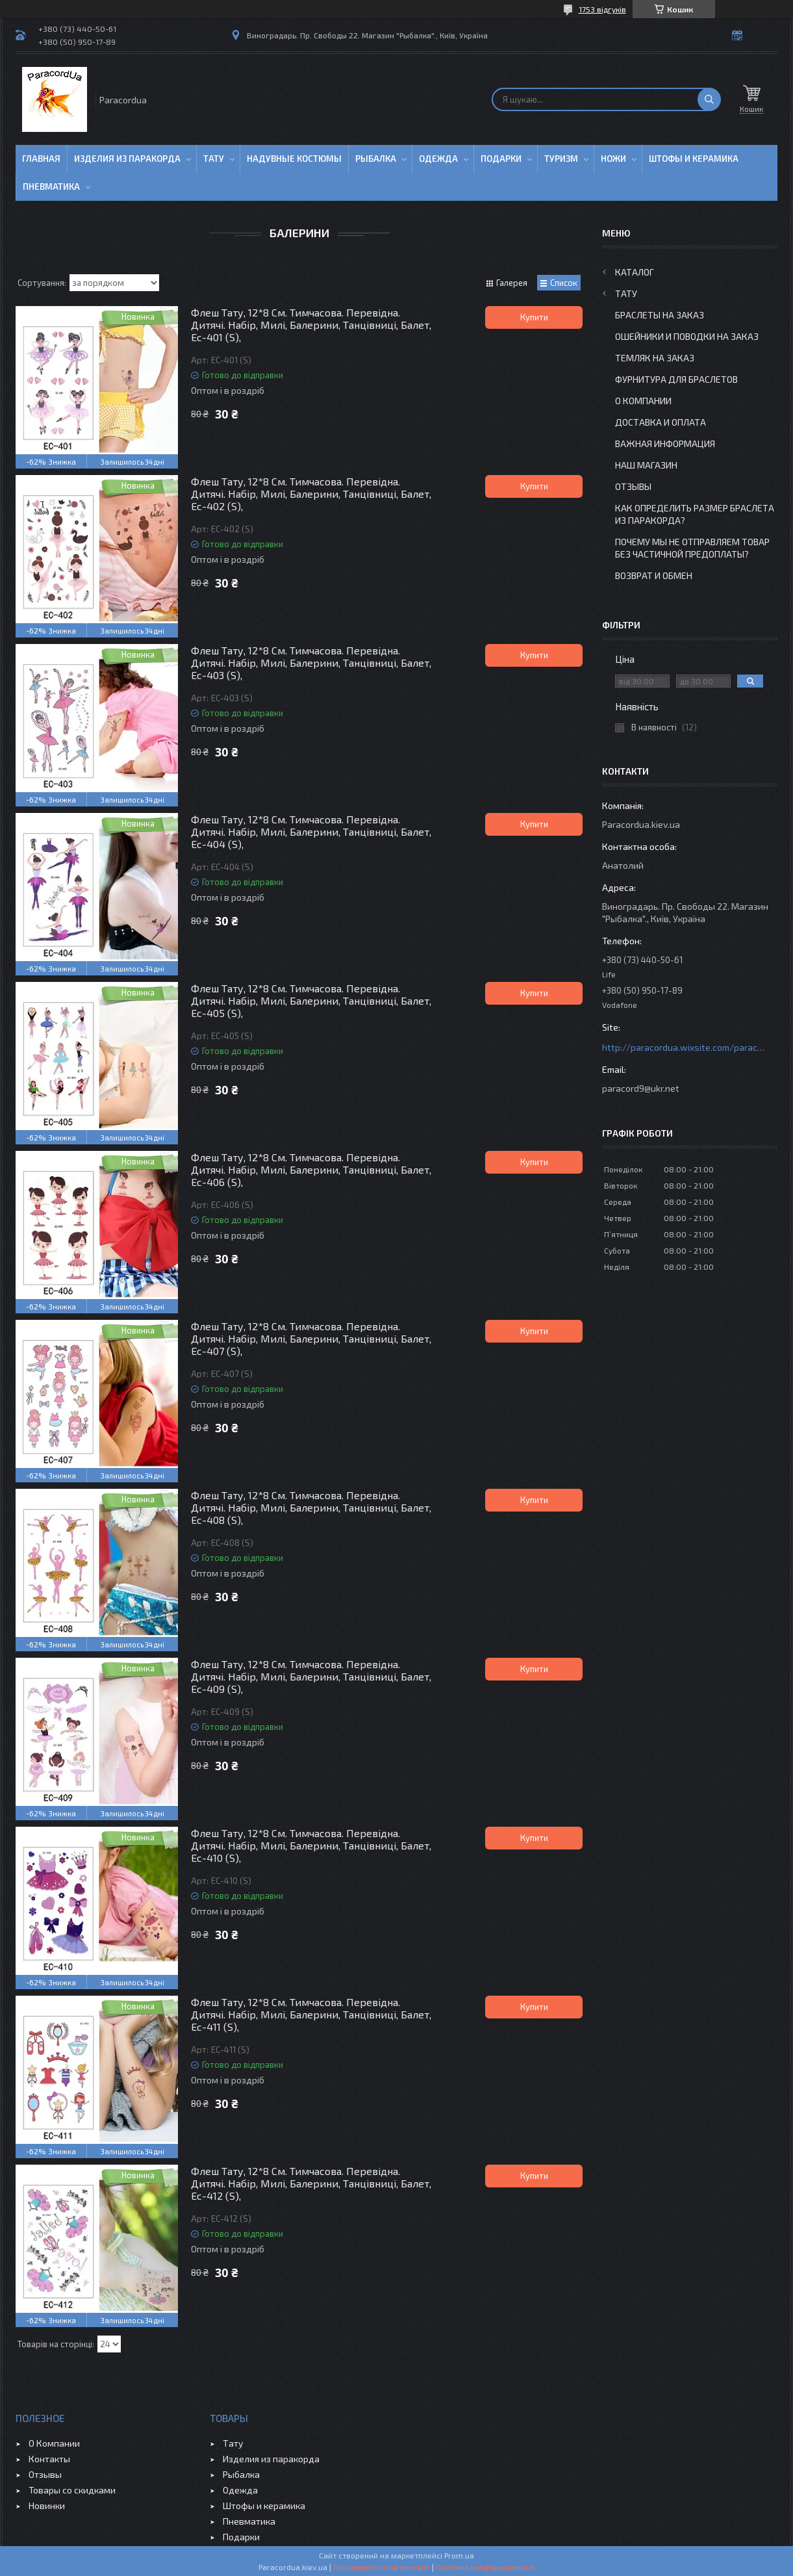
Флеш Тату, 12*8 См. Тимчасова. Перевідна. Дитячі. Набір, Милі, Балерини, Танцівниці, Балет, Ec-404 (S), (311, 831)
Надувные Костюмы (294, 158)
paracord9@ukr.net (640, 1088)
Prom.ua (459, 2555)
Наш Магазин (646, 464)
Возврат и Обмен (653, 575)
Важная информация (665, 443)
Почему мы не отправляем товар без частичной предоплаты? (692, 548)
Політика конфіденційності (485, 2566)
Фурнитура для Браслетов (676, 379)
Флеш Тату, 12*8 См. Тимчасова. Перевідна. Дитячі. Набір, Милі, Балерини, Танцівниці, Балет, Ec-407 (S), (311, 1338)
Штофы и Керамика (693, 158)
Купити (534, 317)
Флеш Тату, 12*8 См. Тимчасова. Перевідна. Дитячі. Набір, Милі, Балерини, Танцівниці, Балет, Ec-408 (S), (311, 1507)
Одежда (438, 158)
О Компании (643, 400)
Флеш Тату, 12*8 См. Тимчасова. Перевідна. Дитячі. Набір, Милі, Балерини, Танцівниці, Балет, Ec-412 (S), (311, 2183)
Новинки (47, 2505)
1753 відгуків (602, 9)
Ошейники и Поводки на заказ (687, 336)
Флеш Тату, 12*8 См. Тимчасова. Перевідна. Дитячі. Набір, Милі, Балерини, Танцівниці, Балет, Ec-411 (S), (311, 2014)
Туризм (561, 158)
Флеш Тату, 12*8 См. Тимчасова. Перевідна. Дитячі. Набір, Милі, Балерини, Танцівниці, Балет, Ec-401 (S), (311, 324)
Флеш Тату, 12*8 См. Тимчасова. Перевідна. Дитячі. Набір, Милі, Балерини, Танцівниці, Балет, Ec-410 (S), (311, 1845)
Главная (41, 158)
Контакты (49, 2458)
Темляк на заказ (654, 357)
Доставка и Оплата (660, 422)
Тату (213, 158)
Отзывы (633, 486)
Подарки (501, 158)
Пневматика (51, 186)
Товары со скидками (72, 2489)
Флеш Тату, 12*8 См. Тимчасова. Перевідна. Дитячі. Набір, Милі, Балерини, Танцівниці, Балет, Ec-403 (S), (311, 662)
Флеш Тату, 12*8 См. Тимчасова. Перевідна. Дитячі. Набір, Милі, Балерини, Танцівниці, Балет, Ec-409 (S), (311, 1676)
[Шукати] (709, 99)
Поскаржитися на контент (381, 2566)
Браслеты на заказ (659, 314)
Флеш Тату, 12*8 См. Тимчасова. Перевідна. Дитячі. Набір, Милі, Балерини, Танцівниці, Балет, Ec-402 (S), (311, 493)
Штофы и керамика (264, 2505)
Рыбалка (375, 158)
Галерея (511, 282)
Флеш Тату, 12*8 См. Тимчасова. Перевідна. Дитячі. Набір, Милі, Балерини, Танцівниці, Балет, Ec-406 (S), (311, 1169)
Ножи (613, 158)
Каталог (634, 271)
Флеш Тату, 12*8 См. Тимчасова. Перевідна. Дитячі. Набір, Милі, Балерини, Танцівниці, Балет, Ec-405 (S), (311, 1000)
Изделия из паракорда (127, 158)
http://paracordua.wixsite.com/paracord (683, 1047)
